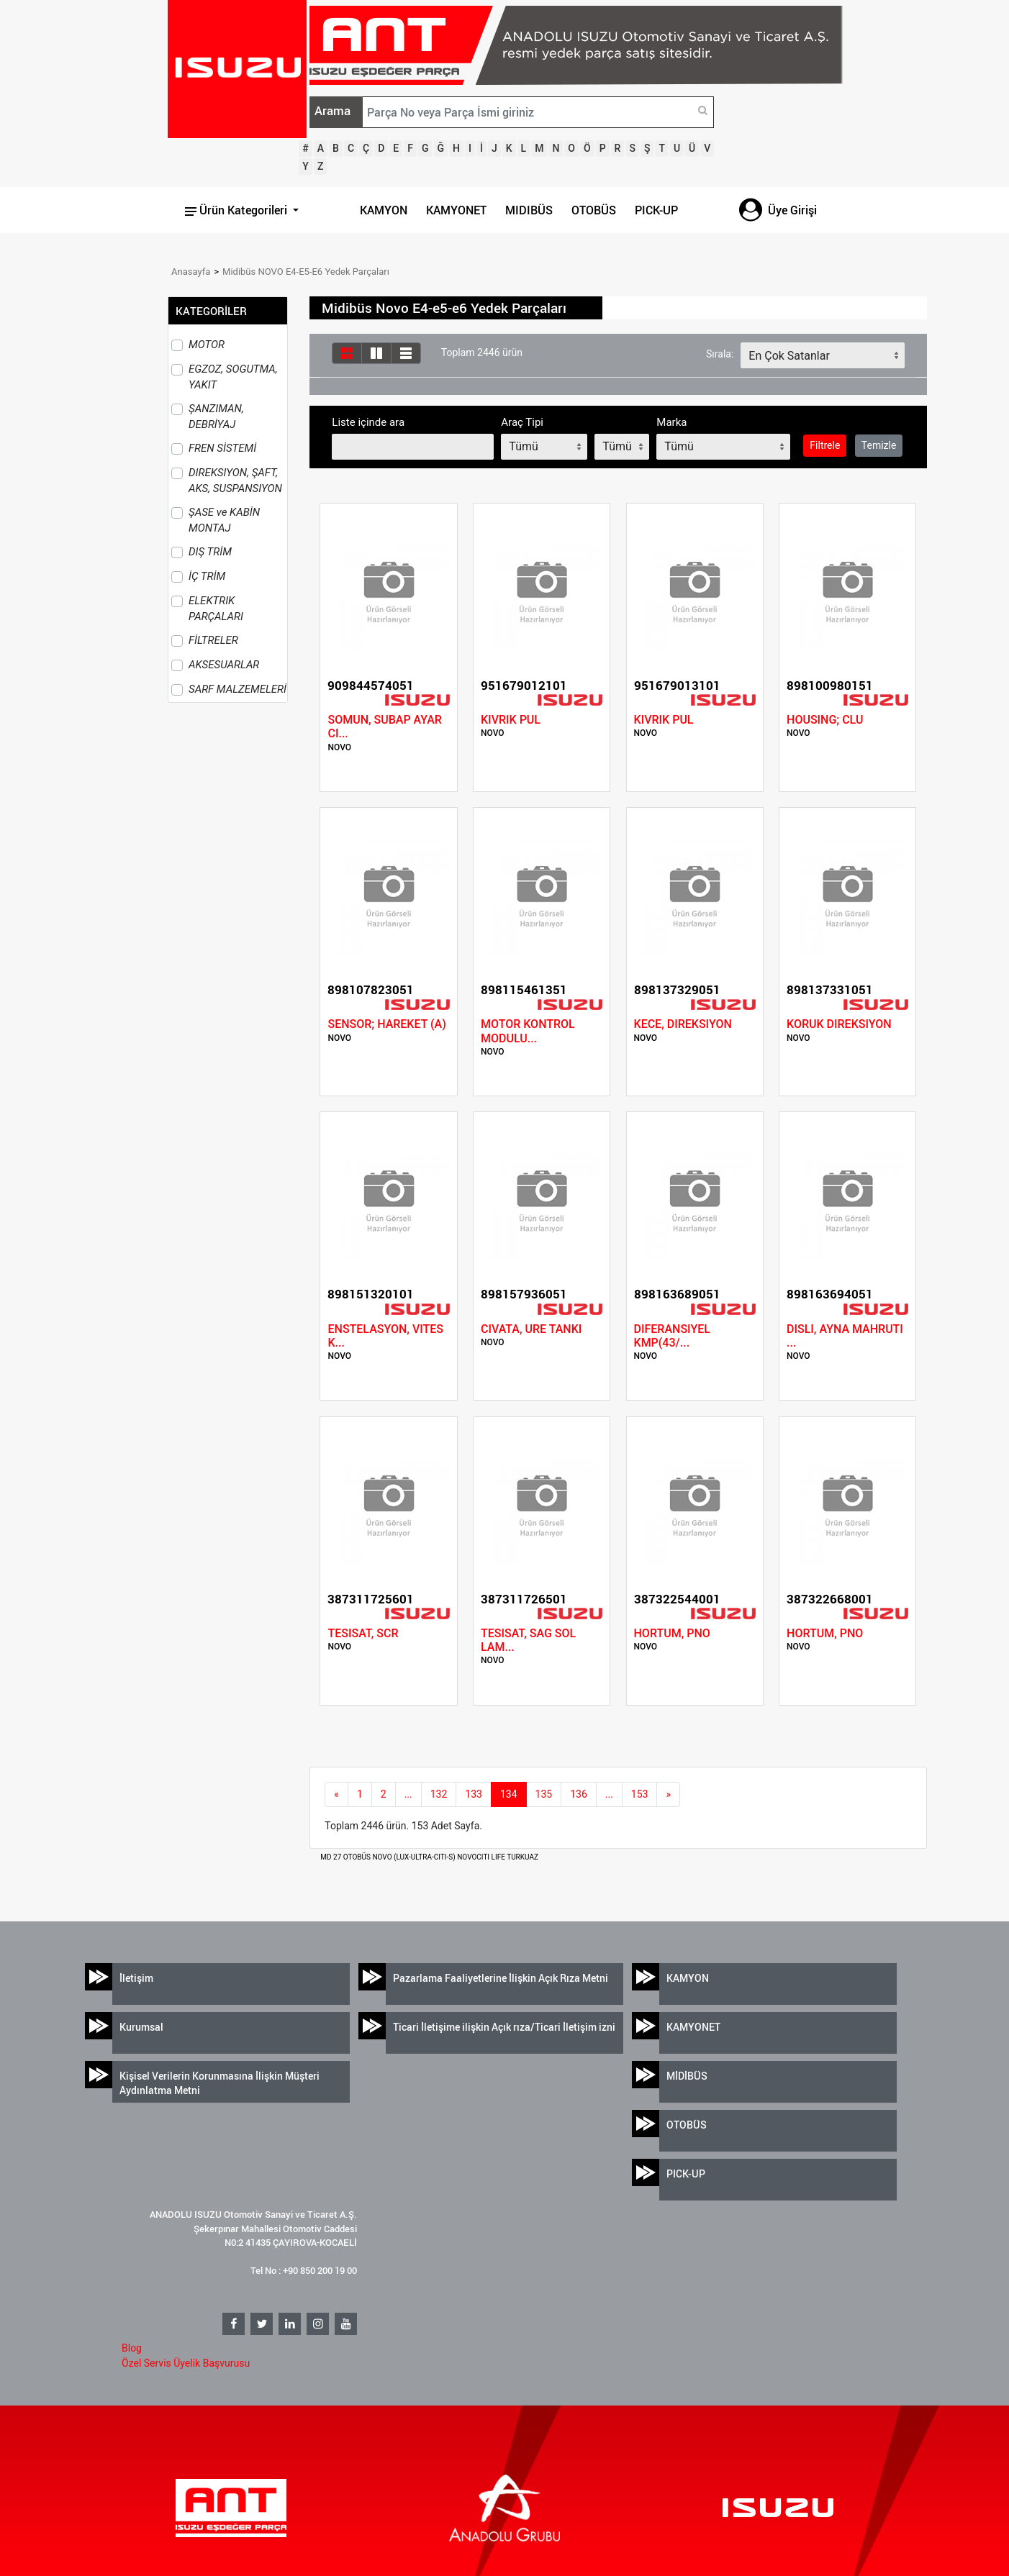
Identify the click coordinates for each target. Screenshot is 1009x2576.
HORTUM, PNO (672, 1633)
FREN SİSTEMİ (222, 448)
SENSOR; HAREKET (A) (386, 1024)
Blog (132, 2348)
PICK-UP (656, 210)
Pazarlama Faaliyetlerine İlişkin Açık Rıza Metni (500, 1978)
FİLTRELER (213, 640)
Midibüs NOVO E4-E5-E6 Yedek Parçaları (305, 271)
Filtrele (825, 445)
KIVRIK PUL (510, 720)
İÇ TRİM (207, 576)
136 (578, 1794)
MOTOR (207, 344)
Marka (671, 422)
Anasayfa (190, 271)
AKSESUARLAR (224, 664)
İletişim (136, 1978)
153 (639, 1794)
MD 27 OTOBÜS (346, 1857)
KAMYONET (456, 210)
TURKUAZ (522, 1857)
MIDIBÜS (529, 210)
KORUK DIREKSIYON (839, 1024)
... (408, 1794)
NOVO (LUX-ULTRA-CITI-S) (414, 1857)
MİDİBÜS (686, 2076)
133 (473, 1794)
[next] (668, 1795)
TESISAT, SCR (362, 1633)
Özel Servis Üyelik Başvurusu (186, 2363)
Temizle (879, 445)
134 (508, 1794)
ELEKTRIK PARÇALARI (216, 609)
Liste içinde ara (368, 422)
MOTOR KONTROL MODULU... (528, 1030)
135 (544, 1794)
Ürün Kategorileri (237, 210)
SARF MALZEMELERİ (237, 689)
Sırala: (719, 354)
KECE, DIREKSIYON (683, 1024)
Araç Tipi (522, 422)
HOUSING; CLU (825, 720)
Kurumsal (141, 2027)
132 (439, 1794)
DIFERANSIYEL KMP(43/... (672, 1336)
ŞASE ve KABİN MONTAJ (224, 520)
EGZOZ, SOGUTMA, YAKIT (233, 377)
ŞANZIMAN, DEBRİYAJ (216, 417)
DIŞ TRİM (210, 551)
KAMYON (383, 210)
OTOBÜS (593, 210)
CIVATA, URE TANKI (531, 1329)
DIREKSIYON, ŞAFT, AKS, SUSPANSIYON (235, 481)
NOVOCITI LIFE (482, 1857)
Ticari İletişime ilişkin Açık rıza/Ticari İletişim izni (504, 2027)
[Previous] (336, 1795)
